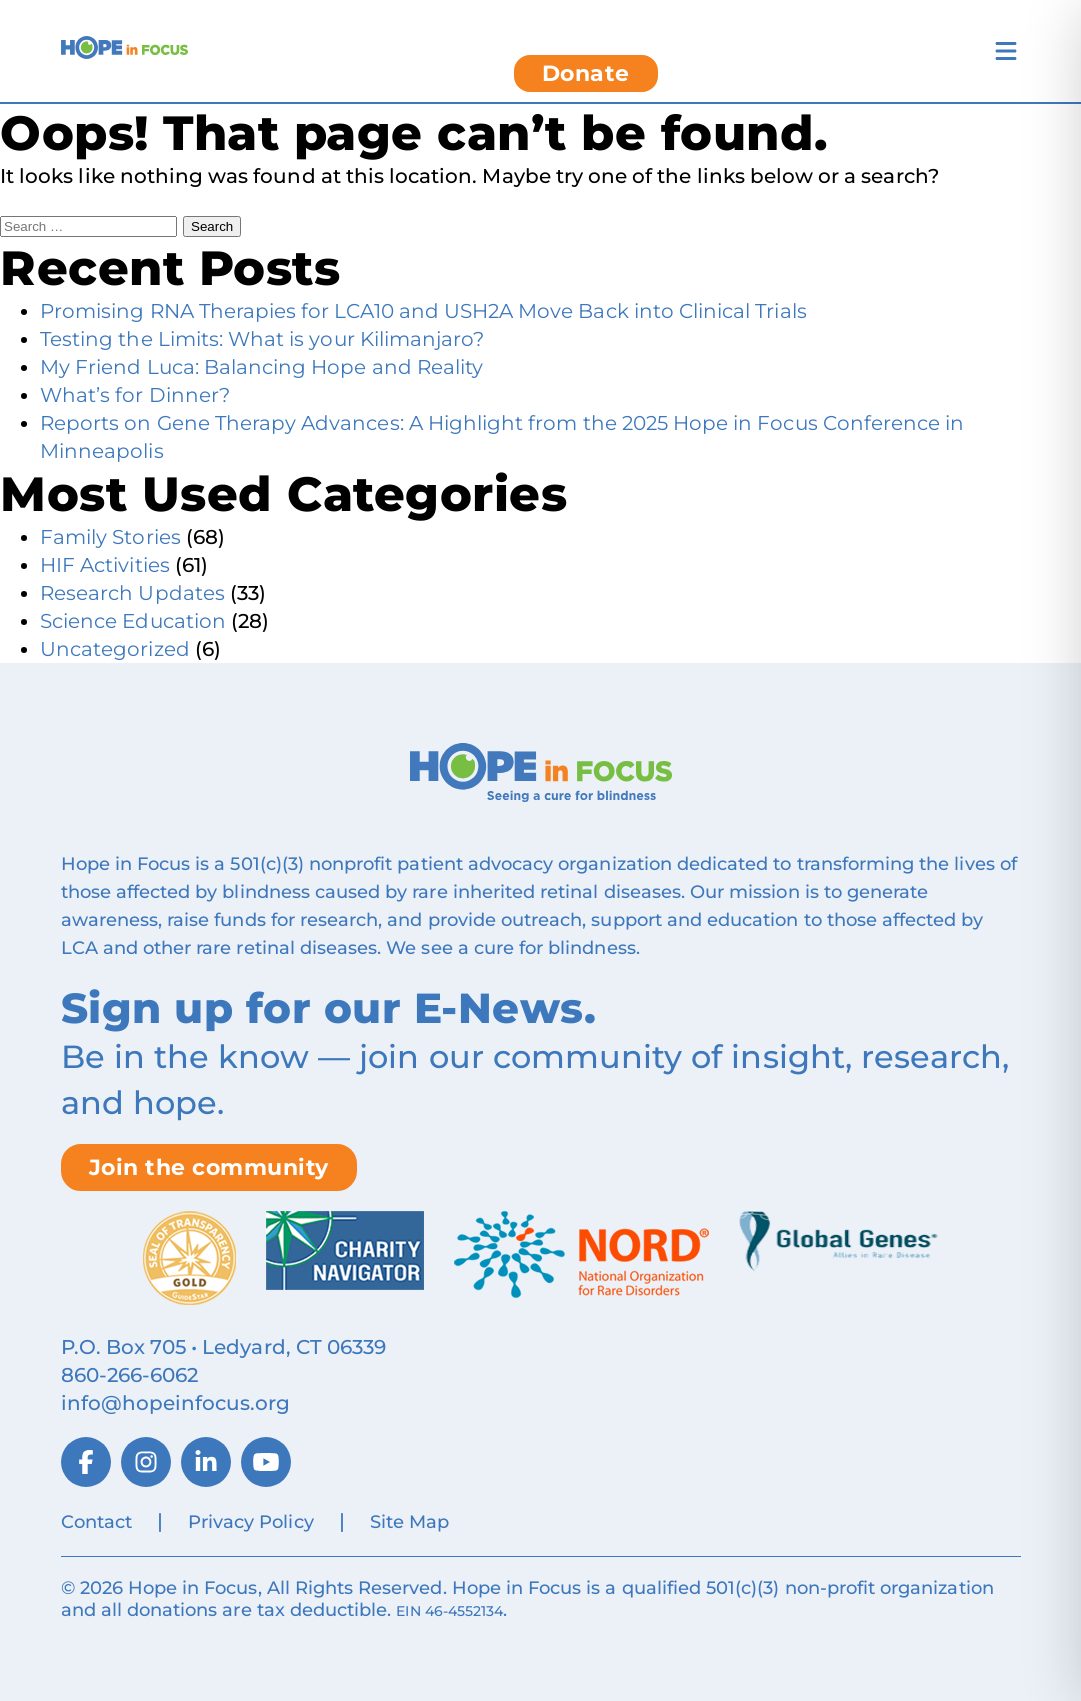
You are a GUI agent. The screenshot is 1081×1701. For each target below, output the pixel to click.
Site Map (409, 1522)
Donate (586, 73)
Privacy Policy (251, 1522)
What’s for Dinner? (135, 395)
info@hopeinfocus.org (176, 1403)
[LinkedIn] (206, 1462)
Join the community (209, 1167)
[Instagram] (146, 1462)
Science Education (133, 621)
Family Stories (110, 537)
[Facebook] (86, 1462)
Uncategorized (115, 649)
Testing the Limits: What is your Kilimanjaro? (262, 339)
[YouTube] (266, 1462)
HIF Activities (105, 565)
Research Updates (132, 593)
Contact (96, 1522)
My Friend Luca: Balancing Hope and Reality (261, 367)
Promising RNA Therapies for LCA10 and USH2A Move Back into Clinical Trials (423, 311)
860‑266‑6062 (130, 1375)
